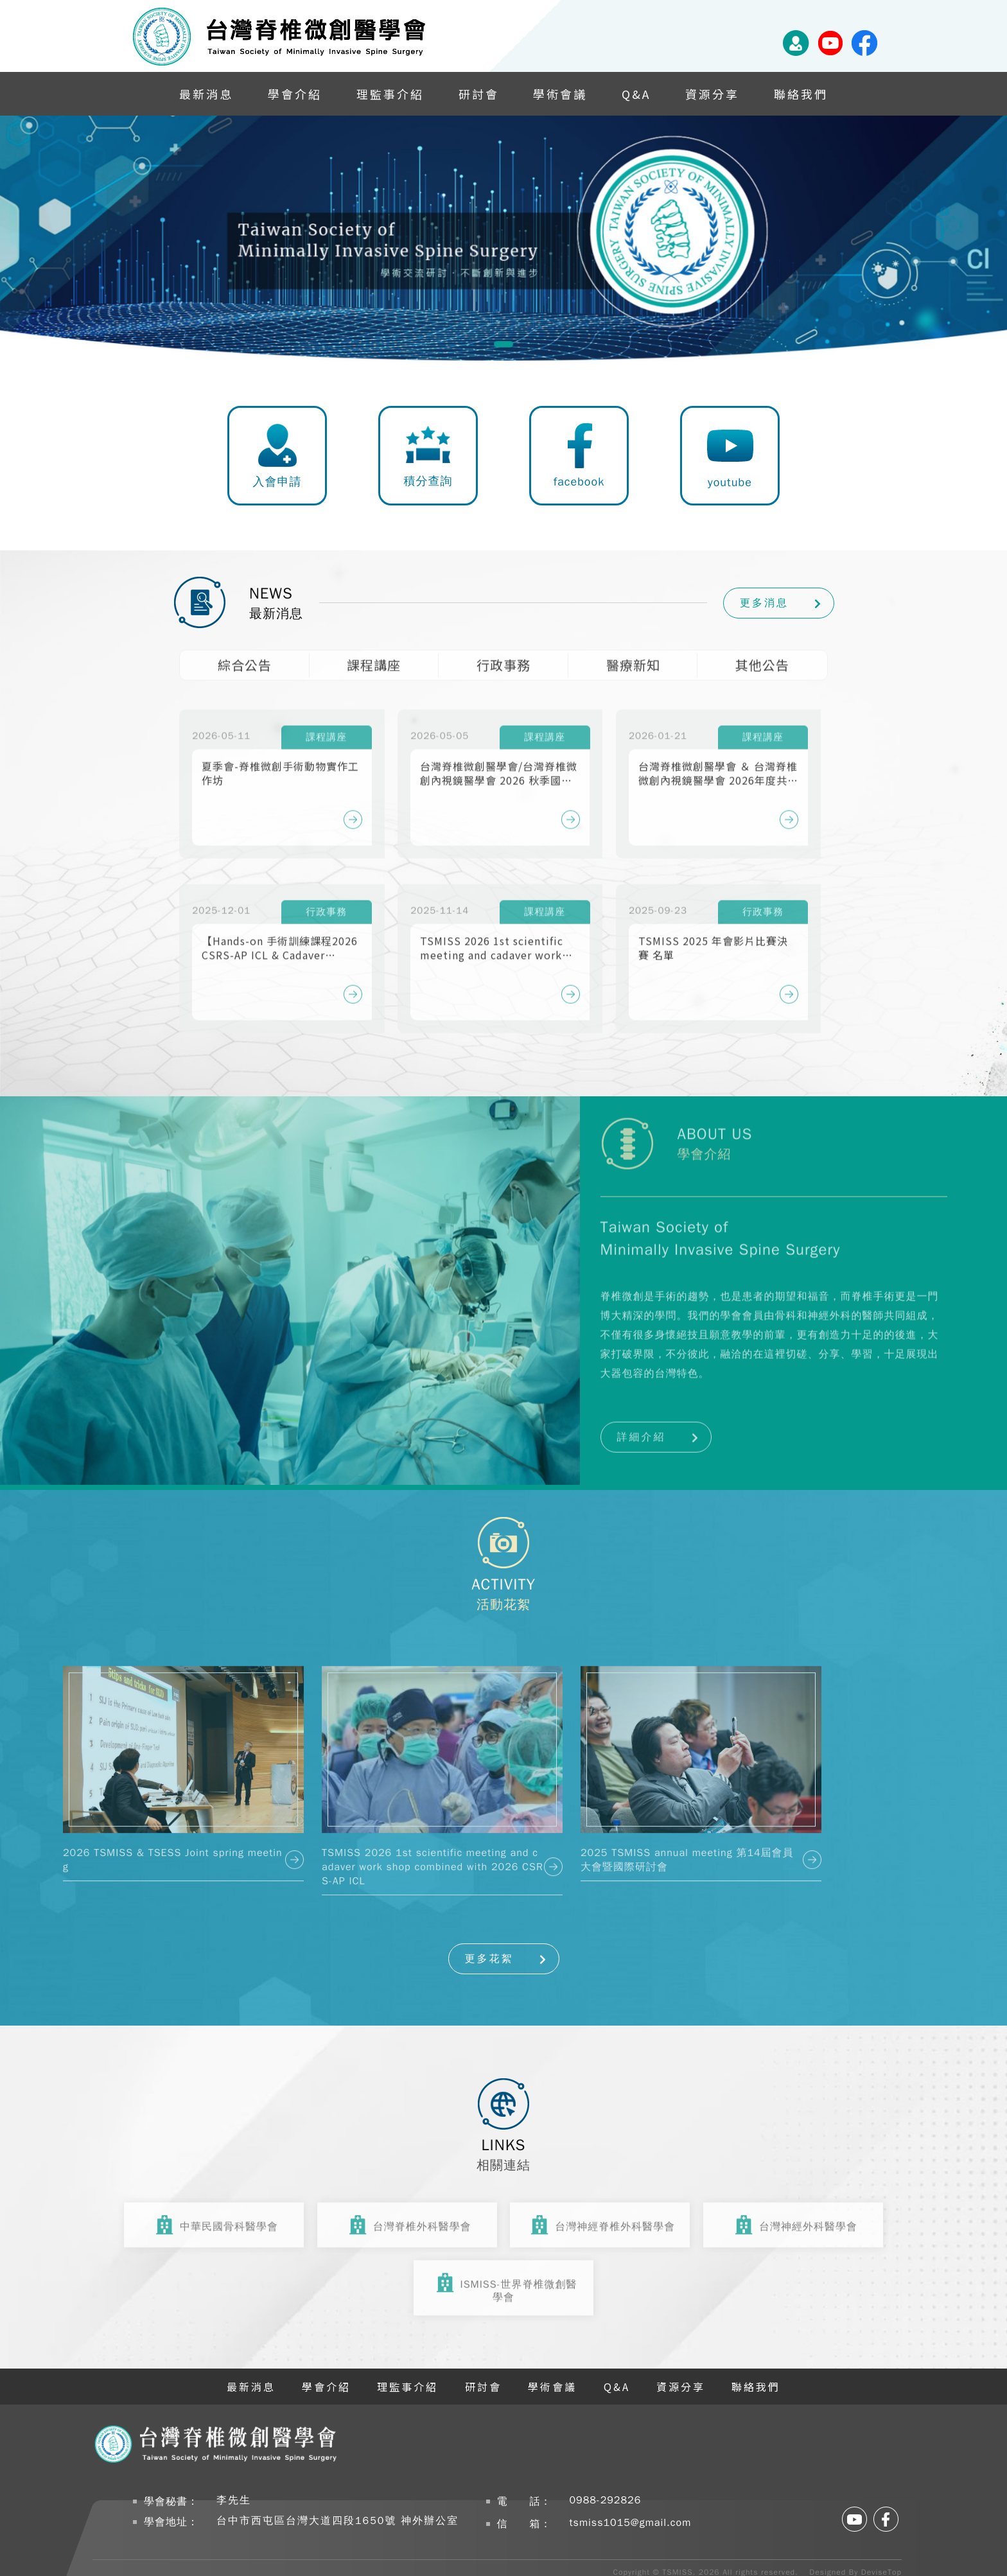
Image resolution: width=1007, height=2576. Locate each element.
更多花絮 (489, 1958)
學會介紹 (295, 94)
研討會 (479, 94)
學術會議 (560, 94)
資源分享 (712, 94)
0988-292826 (606, 2500)
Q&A (636, 94)
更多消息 (764, 603)
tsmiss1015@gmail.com (631, 2522)
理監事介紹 (390, 94)
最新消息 (206, 94)
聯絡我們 (801, 94)
